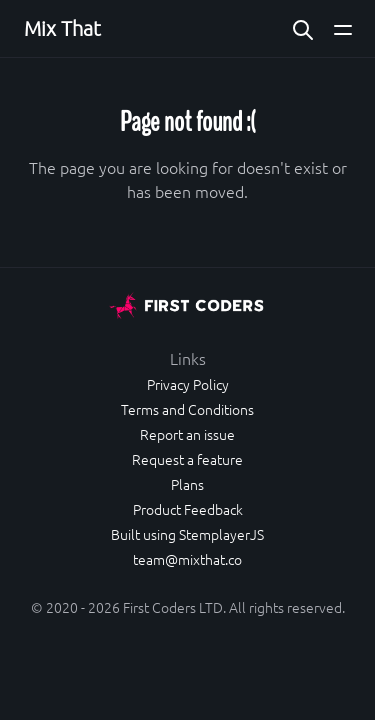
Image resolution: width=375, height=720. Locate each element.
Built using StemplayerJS (187, 534)
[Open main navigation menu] (343, 28)
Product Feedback (188, 509)
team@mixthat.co (187, 559)
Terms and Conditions (187, 409)
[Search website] (303, 28)
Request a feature (187, 459)
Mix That (62, 28)
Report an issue (187, 434)
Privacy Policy (188, 384)
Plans (187, 484)
